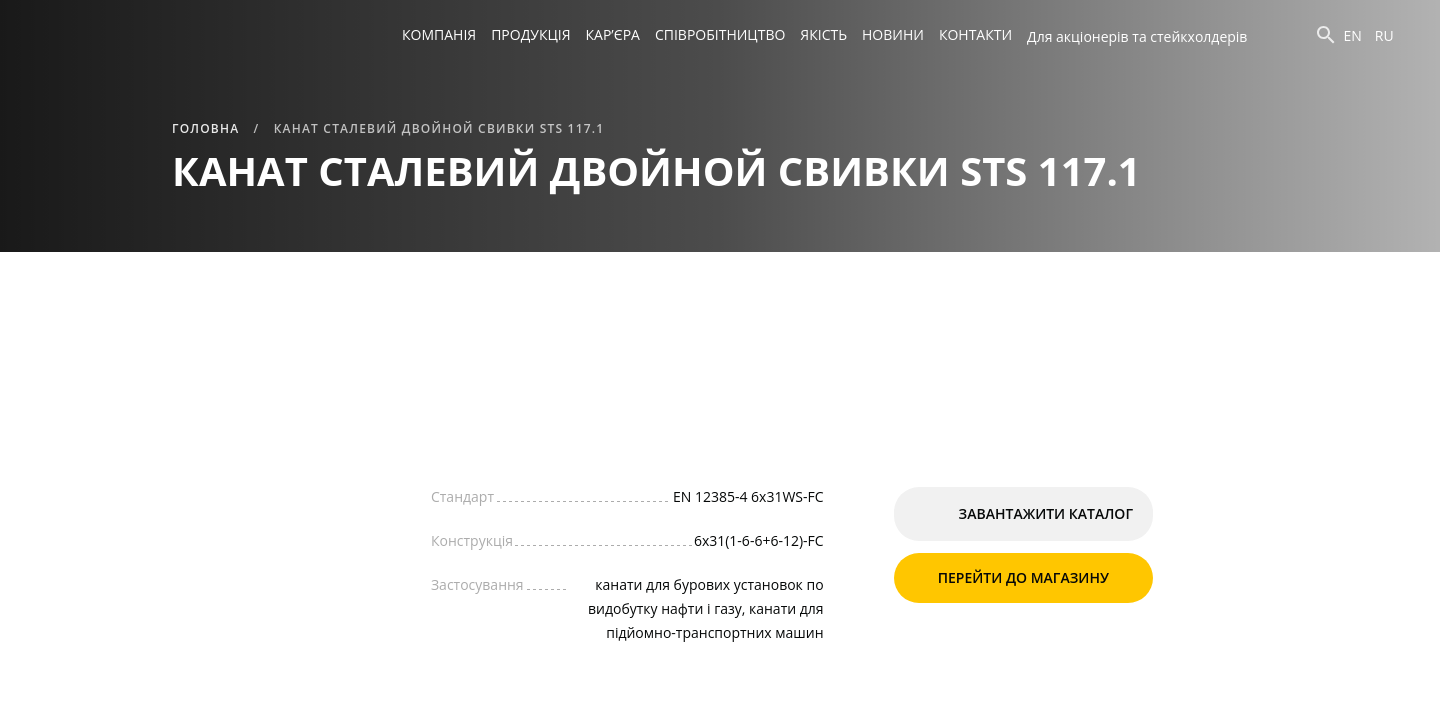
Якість (823, 34)
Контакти (975, 34)
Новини (893, 34)
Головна (205, 128)
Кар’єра (613, 34)
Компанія (439, 34)
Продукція (530, 34)
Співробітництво (720, 34)
